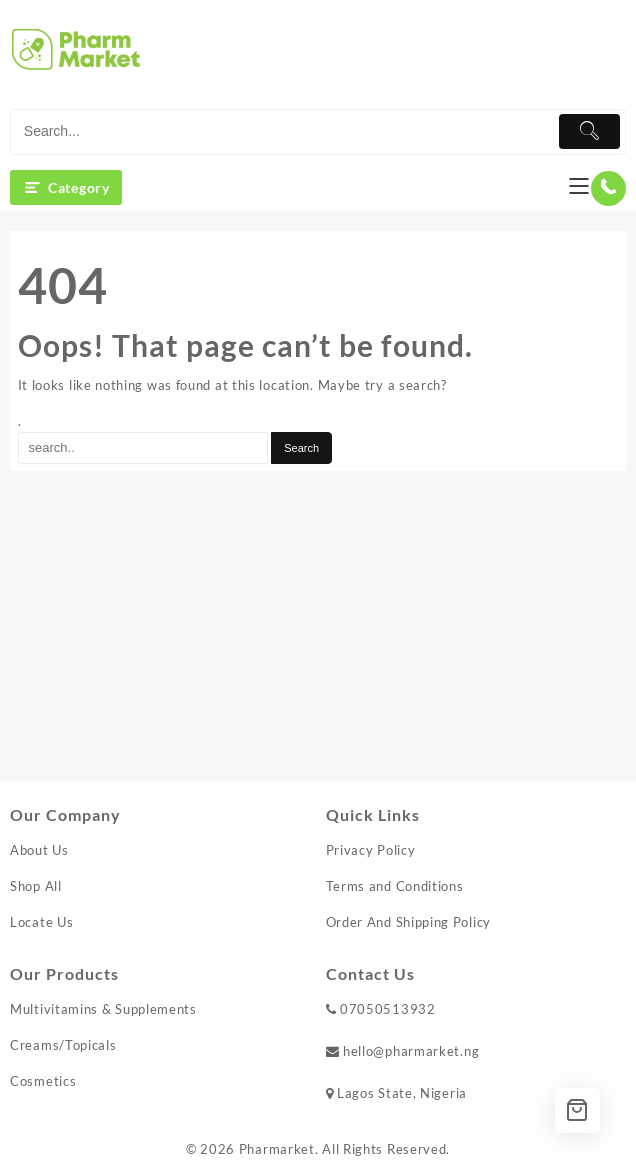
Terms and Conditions (395, 886)
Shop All (36, 886)
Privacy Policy (371, 850)
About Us (39, 850)
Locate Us (41, 922)
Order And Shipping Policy (409, 922)
